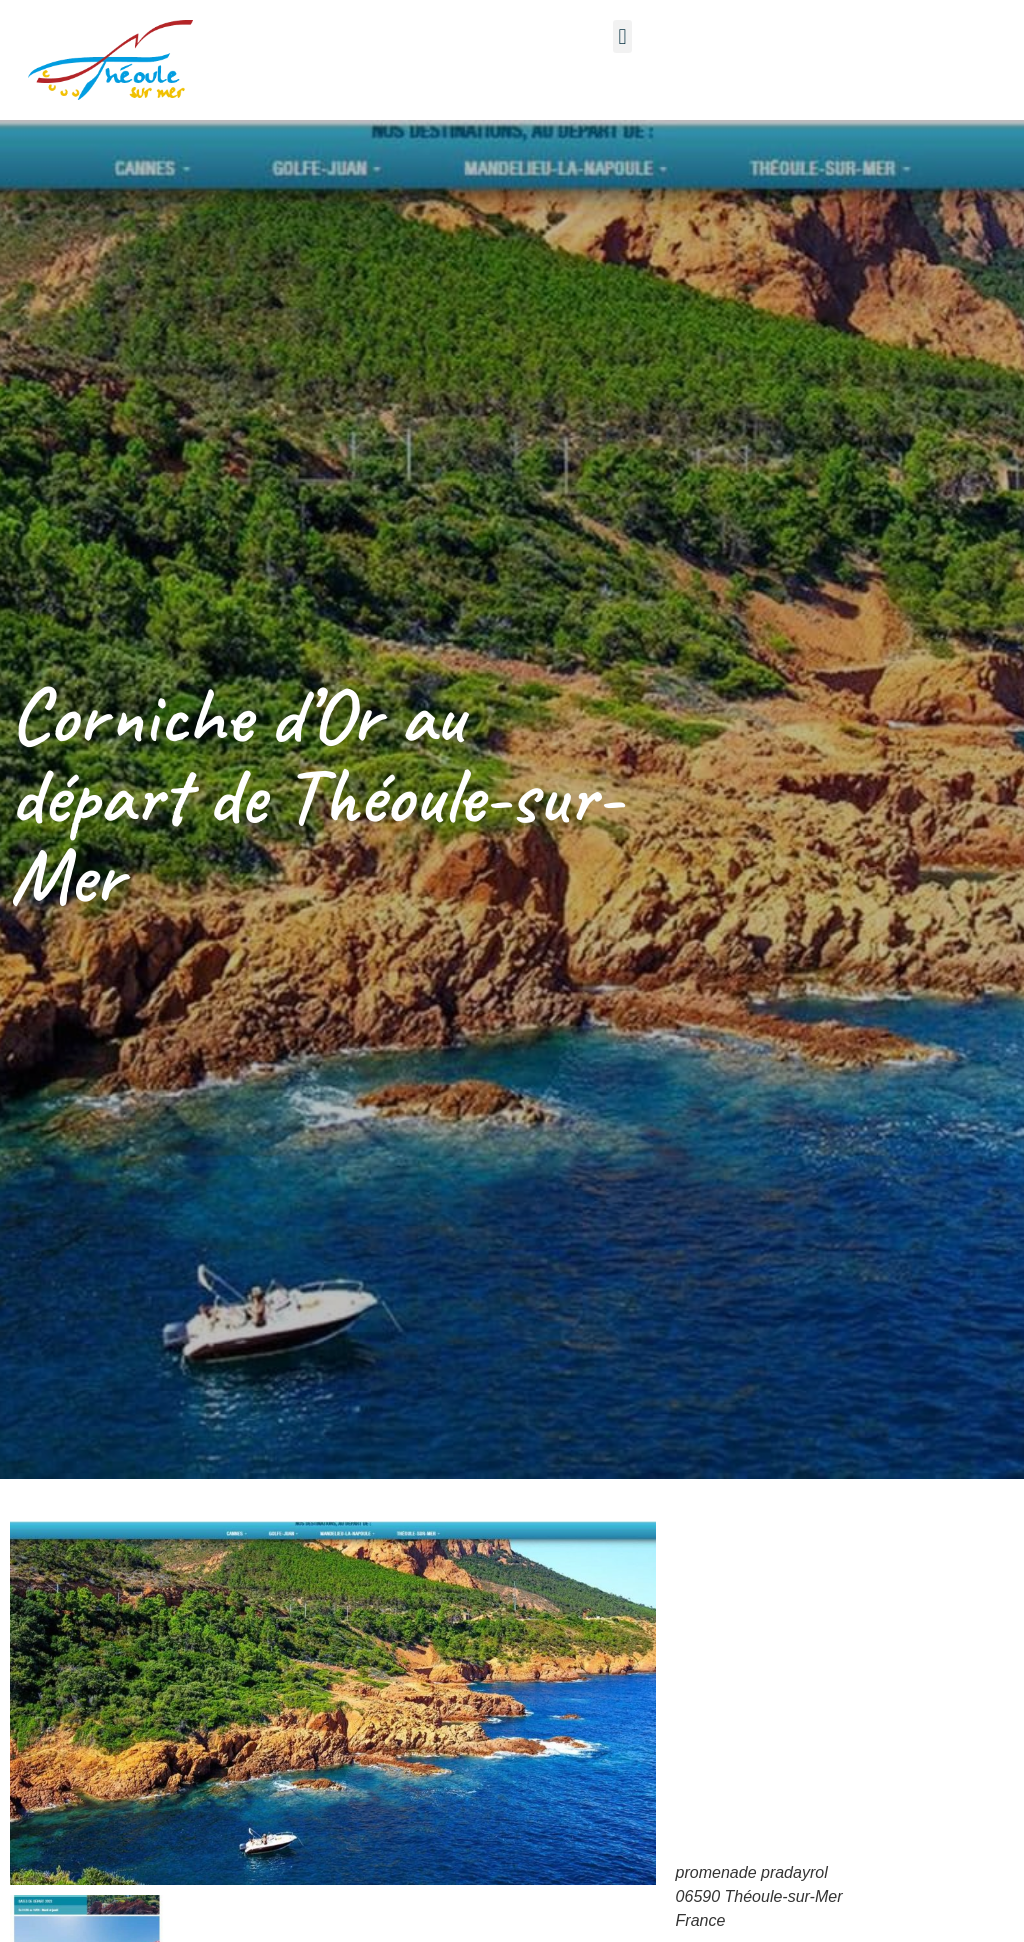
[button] (622, 36)
